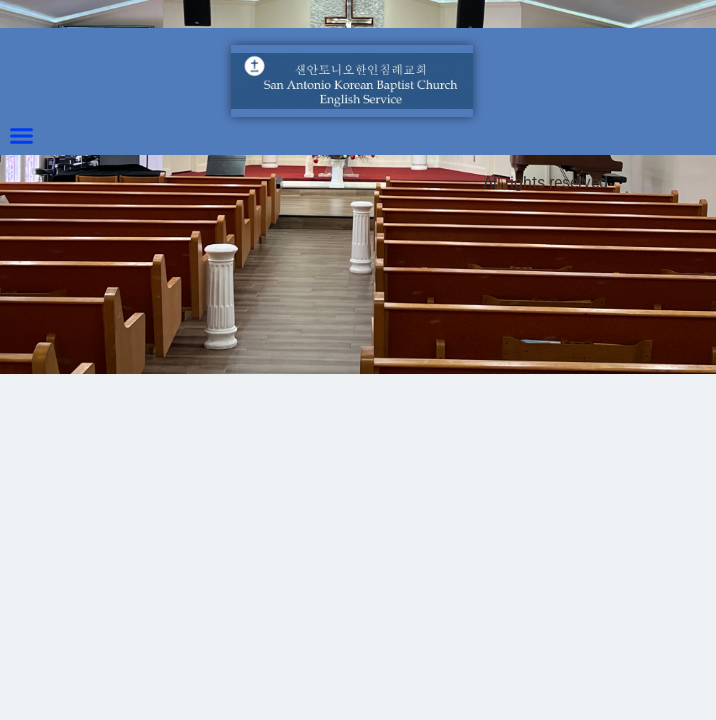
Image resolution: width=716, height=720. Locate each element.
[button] (22, 136)
